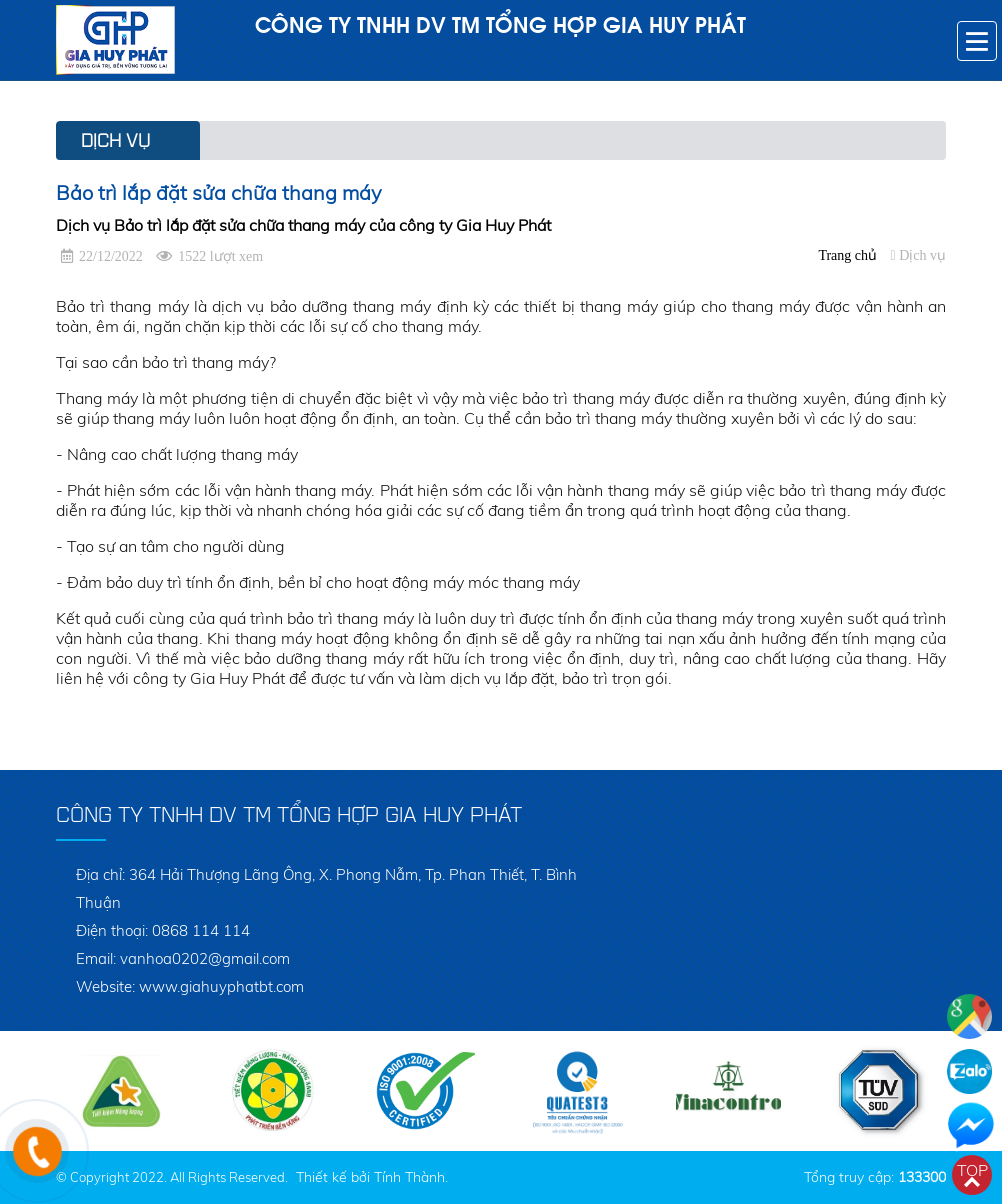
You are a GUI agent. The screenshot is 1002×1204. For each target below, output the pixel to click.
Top (972, 1170)
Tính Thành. (411, 1177)
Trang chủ (847, 255)
